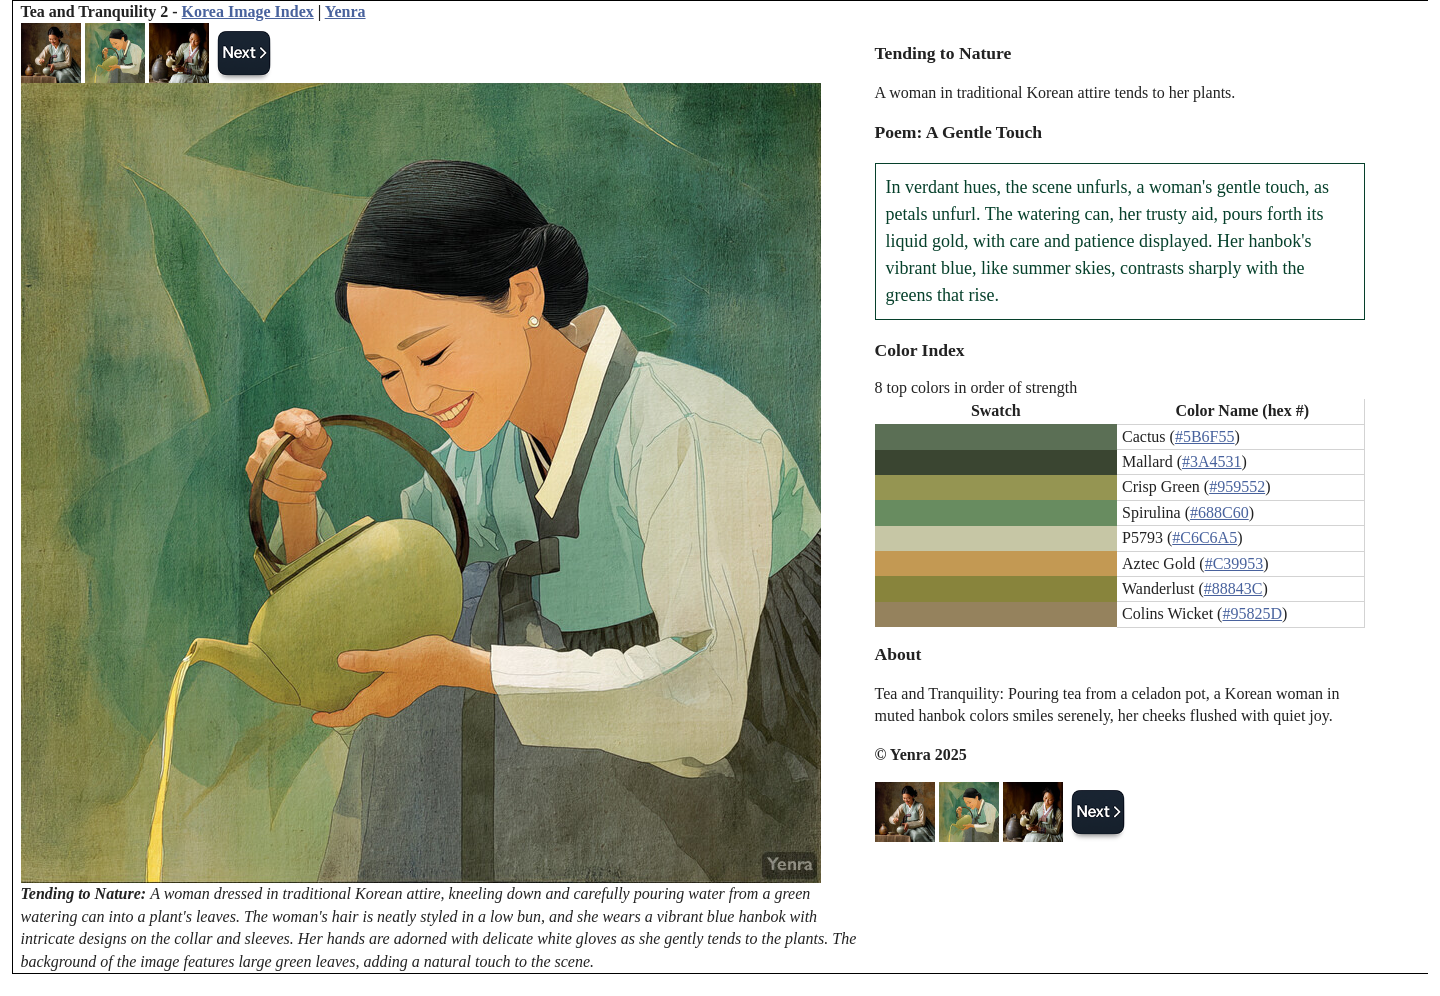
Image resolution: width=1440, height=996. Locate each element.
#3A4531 (1212, 461)
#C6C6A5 (1204, 537)
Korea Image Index (248, 11)
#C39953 (1234, 563)
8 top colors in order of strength (976, 387)
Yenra (345, 11)
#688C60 (1219, 512)
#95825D (1252, 613)
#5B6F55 (1205, 436)
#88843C (1233, 588)
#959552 (1237, 486)
